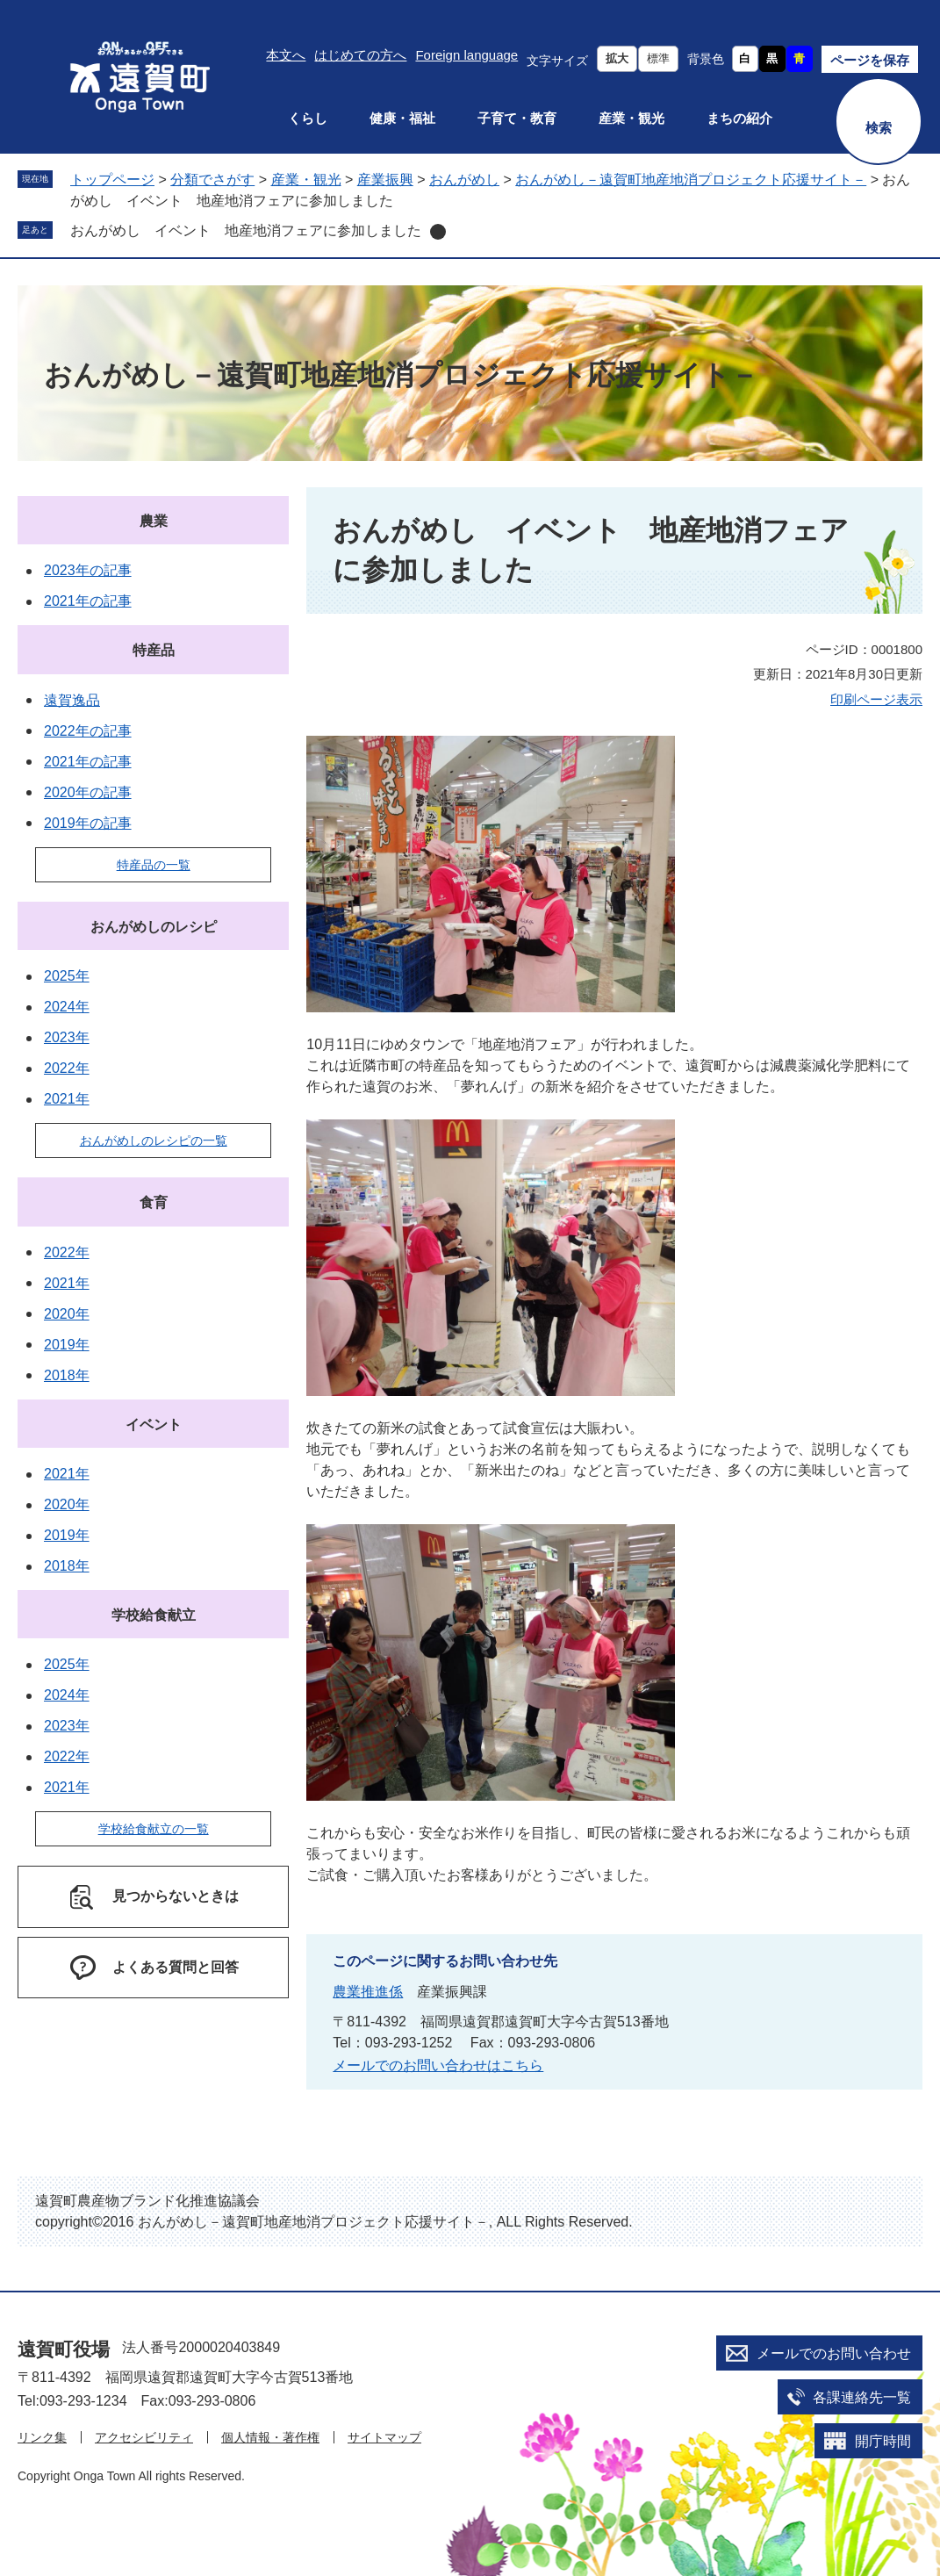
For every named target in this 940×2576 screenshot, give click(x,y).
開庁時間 (883, 2441)
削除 (438, 232)
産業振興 (385, 179)
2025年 (67, 975)
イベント (154, 1424)
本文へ (285, 54)
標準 (658, 58)
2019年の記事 (88, 823)
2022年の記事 (88, 730)
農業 (154, 521)
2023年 (67, 1037)
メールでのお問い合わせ (834, 2353)
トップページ (112, 179)
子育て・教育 (516, 118)
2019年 (67, 1344)
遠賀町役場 (64, 2349)
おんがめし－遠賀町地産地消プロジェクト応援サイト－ (690, 179)
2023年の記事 (88, 570)
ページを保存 (869, 60)
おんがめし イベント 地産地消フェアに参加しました (245, 230)
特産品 (154, 650)
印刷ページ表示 (876, 699)
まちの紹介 (739, 118)
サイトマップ (384, 2437)
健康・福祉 (402, 118)
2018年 (67, 1375)
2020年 (67, 1313)
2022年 (67, 1068)
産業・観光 (631, 118)
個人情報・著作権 (270, 2437)
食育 (154, 1202)
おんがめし (464, 179)
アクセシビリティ (144, 2437)
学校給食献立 (153, 1615)
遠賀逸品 (72, 700)
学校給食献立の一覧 (153, 1829)
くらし (307, 118)
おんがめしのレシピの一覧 (153, 1140)
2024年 (67, 1006)
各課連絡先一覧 (862, 2397)
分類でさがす (212, 179)
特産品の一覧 (153, 865)
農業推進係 (368, 1991)
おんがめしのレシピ (153, 926)
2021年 (67, 1098)
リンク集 (42, 2437)
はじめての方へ (360, 54)
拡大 (617, 58)
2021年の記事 (88, 601)
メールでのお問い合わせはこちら (438, 2065)
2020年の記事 (88, 792)
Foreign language (466, 54)
